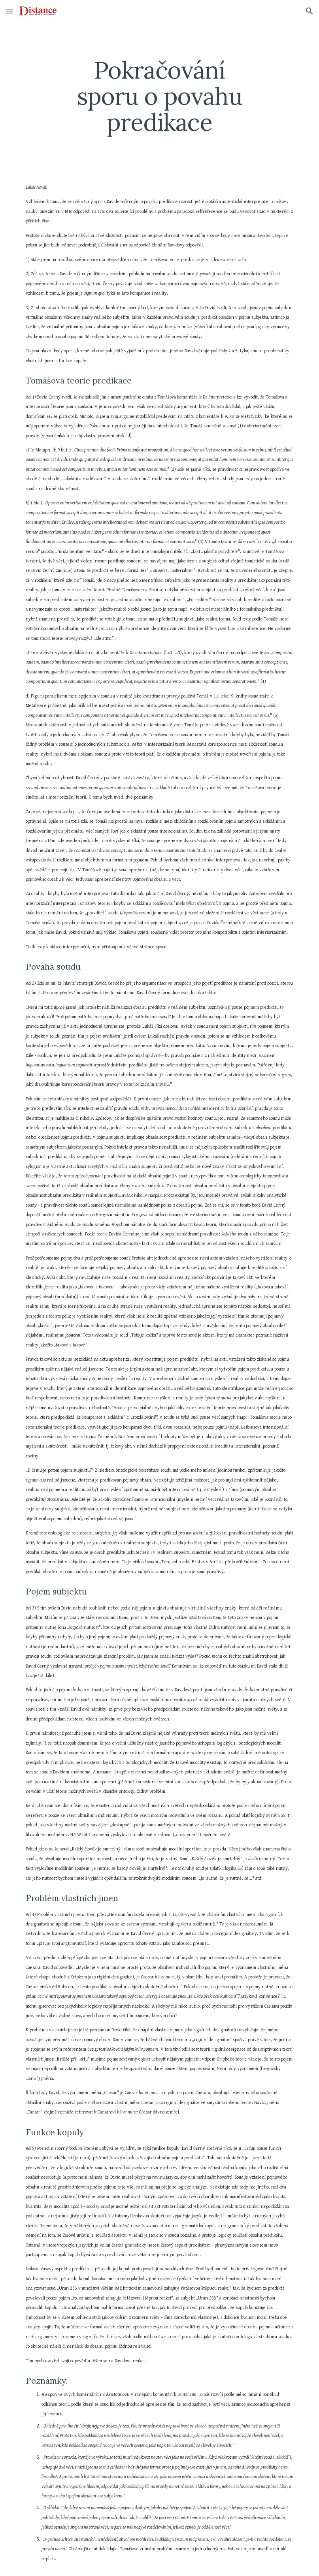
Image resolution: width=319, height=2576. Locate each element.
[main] (159, 96)
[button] (9, 11)
